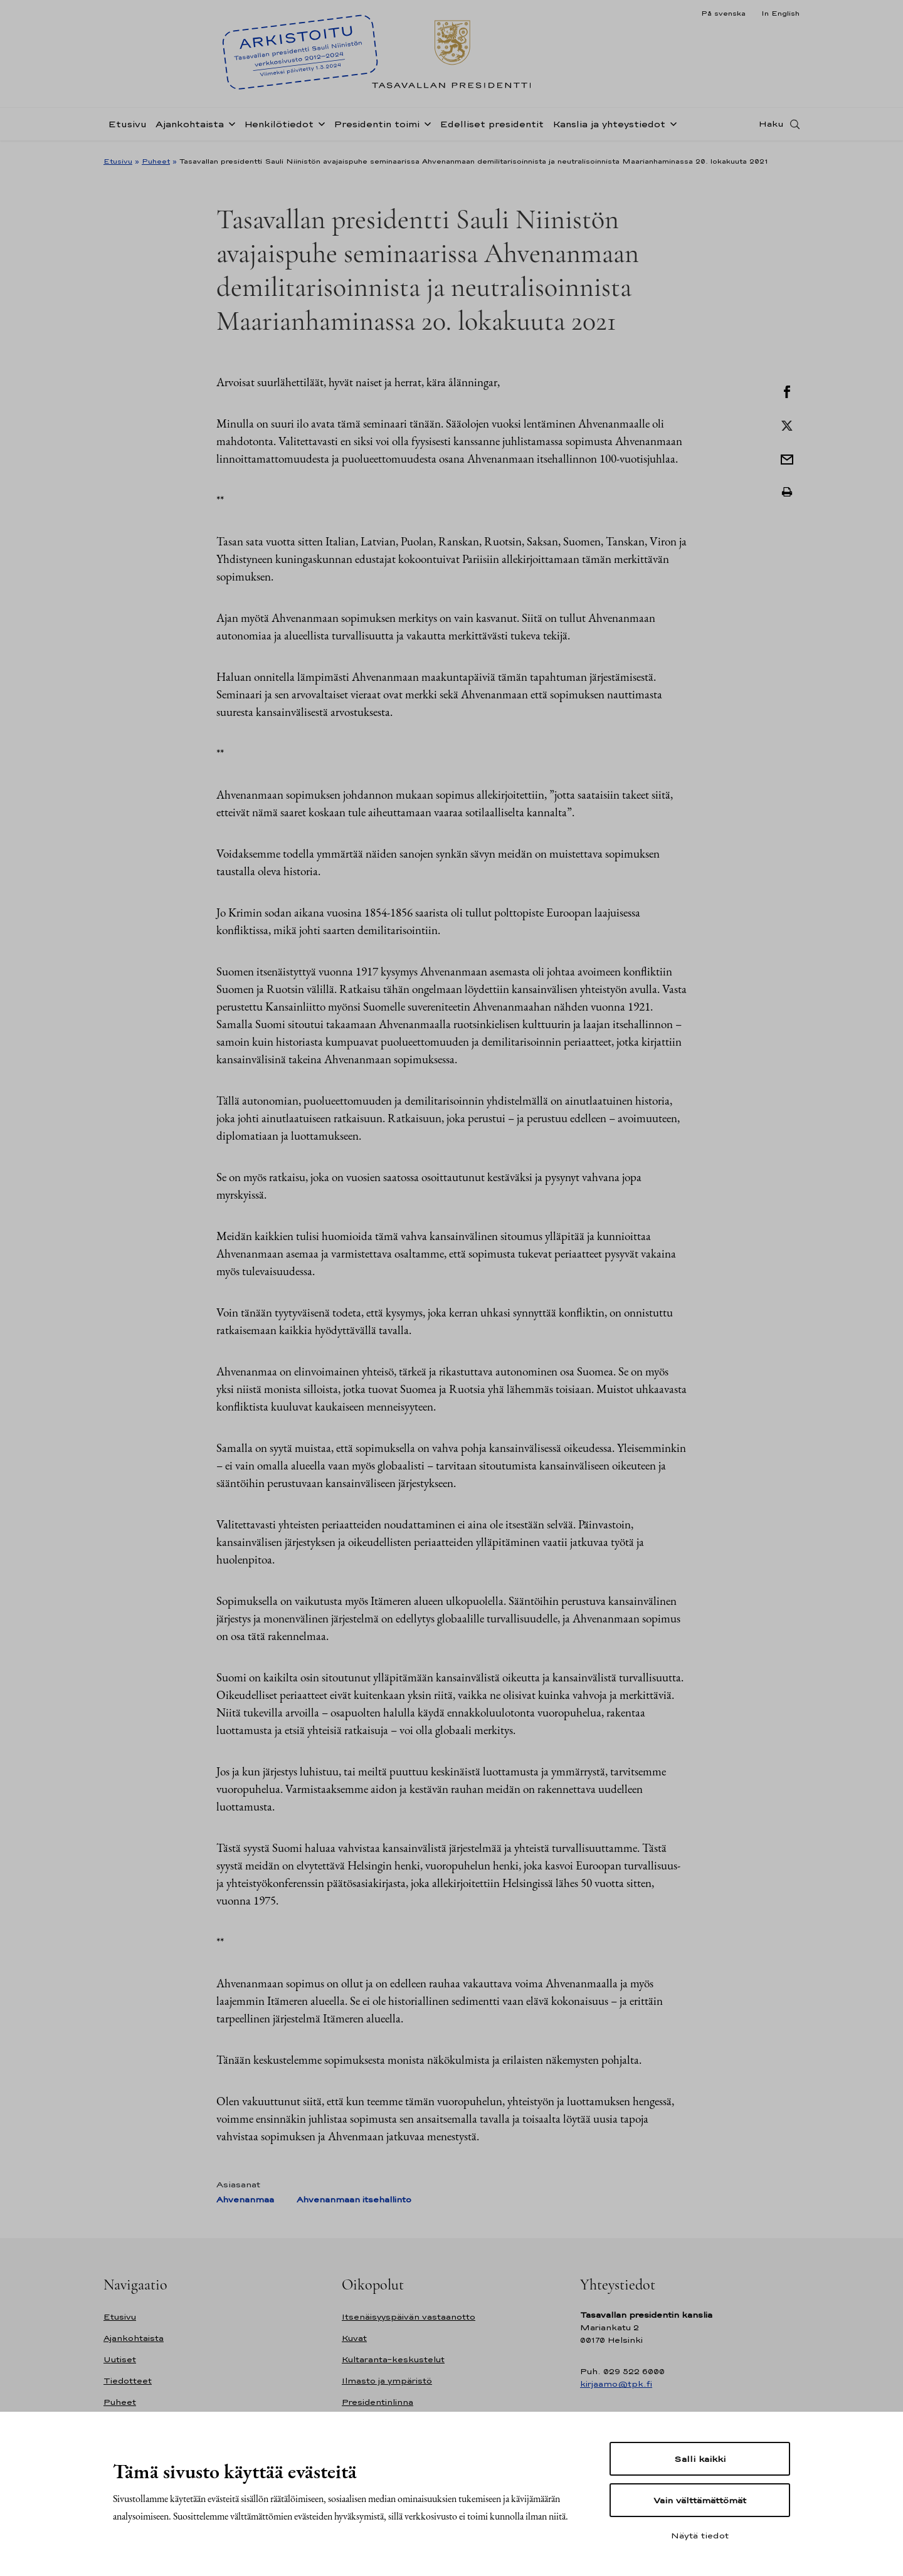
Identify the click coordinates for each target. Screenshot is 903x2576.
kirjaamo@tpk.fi (616, 2384)
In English (780, 13)
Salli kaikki (700, 2458)
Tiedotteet (127, 2380)
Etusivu (127, 128)
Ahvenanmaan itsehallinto (354, 2199)
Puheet (156, 161)
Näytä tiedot (700, 2535)
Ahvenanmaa (245, 2199)
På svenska (723, 13)
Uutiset (119, 2359)
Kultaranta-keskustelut (393, 2359)
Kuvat (354, 2338)
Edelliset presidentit (492, 128)
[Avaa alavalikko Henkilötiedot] (319, 126)
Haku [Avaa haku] (771, 127)
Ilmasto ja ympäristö (387, 2380)
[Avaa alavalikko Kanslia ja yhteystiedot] (671, 126)
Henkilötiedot (279, 128)
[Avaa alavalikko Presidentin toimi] (425, 126)
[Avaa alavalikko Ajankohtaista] (229, 126)
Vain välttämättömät (699, 2500)
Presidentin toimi (377, 128)
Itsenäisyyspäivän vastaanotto (408, 2316)
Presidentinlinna (377, 2402)
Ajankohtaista (190, 128)
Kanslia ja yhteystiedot (608, 128)
